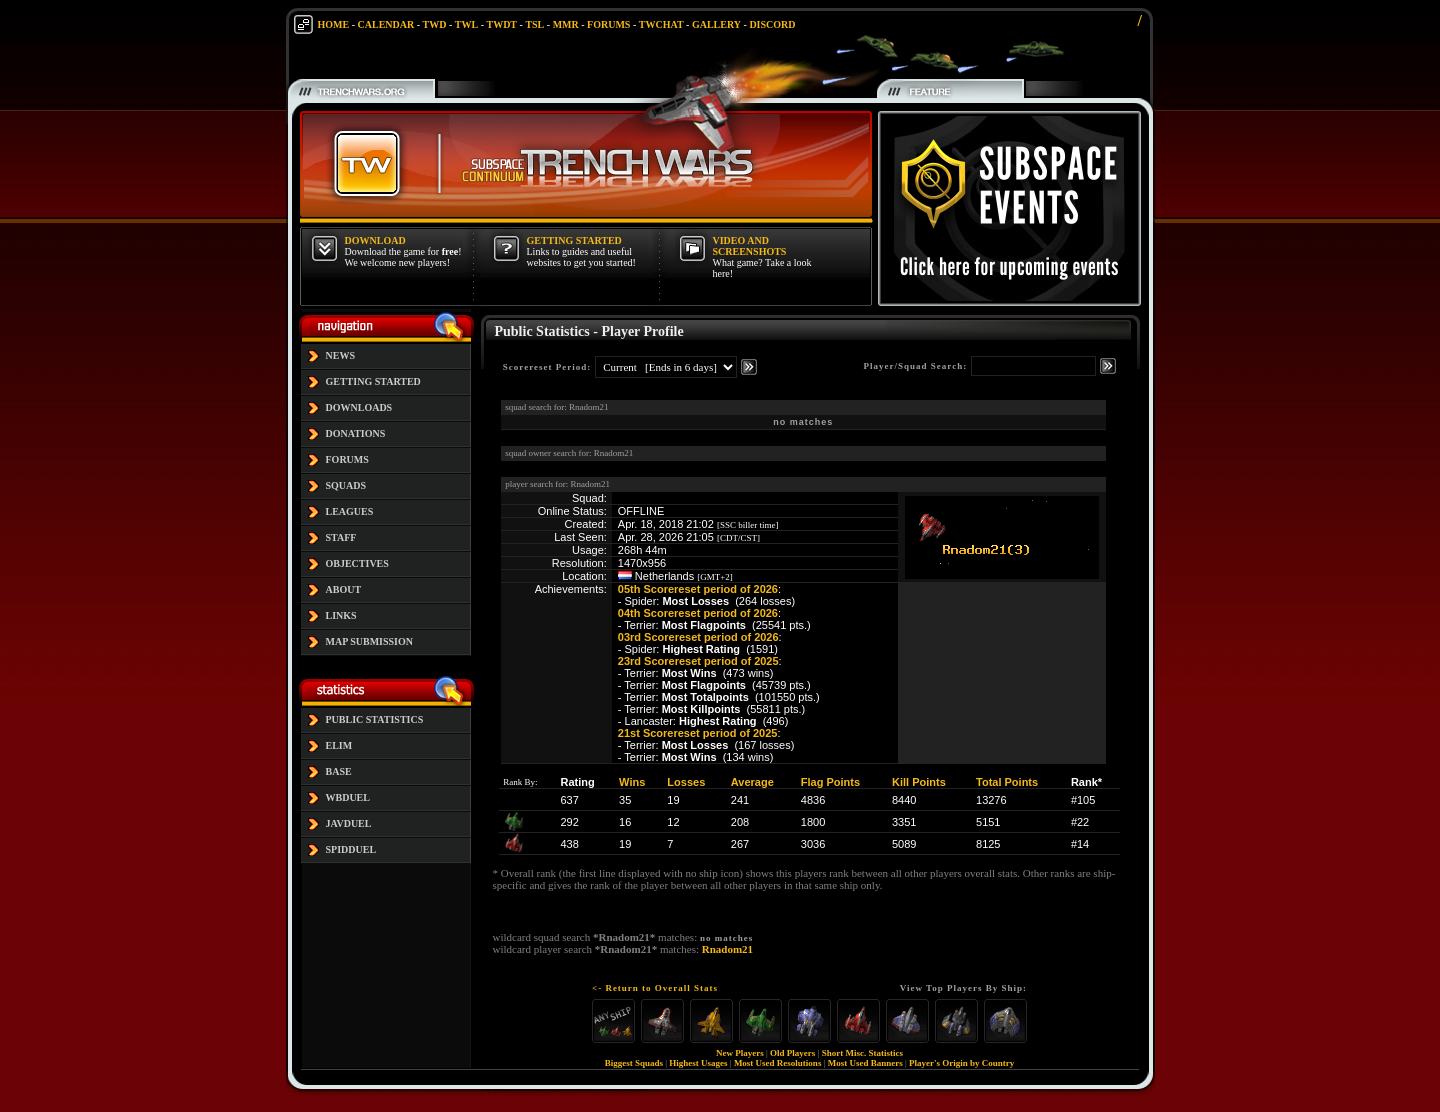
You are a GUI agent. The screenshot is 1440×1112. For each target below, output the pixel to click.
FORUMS (608, 24)
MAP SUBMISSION (370, 641)
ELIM (339, 745)
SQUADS (346, 485)
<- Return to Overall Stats (655, 988)
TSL (534, 24)
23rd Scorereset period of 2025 (698, 661)
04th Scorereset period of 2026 (698, 613)
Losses (686, 782)
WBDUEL (348, 797)
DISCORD (772, 24)
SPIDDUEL (351, 849)
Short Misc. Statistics (862, 1053)
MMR (566, 24)
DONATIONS (356, 433)
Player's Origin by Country (961, 1063)
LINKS (341, 615)
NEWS (340, 355)
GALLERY (716, 24)
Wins (632, 782)
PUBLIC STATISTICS (375, 719)
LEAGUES (350, 511)
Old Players (792, 1053)
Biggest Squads (634, 1063)
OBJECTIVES (357, 563)
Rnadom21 (727, 949)
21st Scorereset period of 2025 (698, 733)
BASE (339, 771)
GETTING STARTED (373, 381)
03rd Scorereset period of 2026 (698, 637)
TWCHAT (661, 24)
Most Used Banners (865, 1063)
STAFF (341, 537)
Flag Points (830, 782)
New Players (740, 1053)
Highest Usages (698, 1063)
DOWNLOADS (359, 407)
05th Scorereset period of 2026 (698, 589)
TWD (435, 24)
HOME (334, 24)
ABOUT (344, 589)
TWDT (501, 24)
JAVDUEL (349, 823)
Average (752, 782)
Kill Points (919, 782)
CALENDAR (386, 24)
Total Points (1007, 782)
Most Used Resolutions (778, 1063)
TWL (466, 24)
